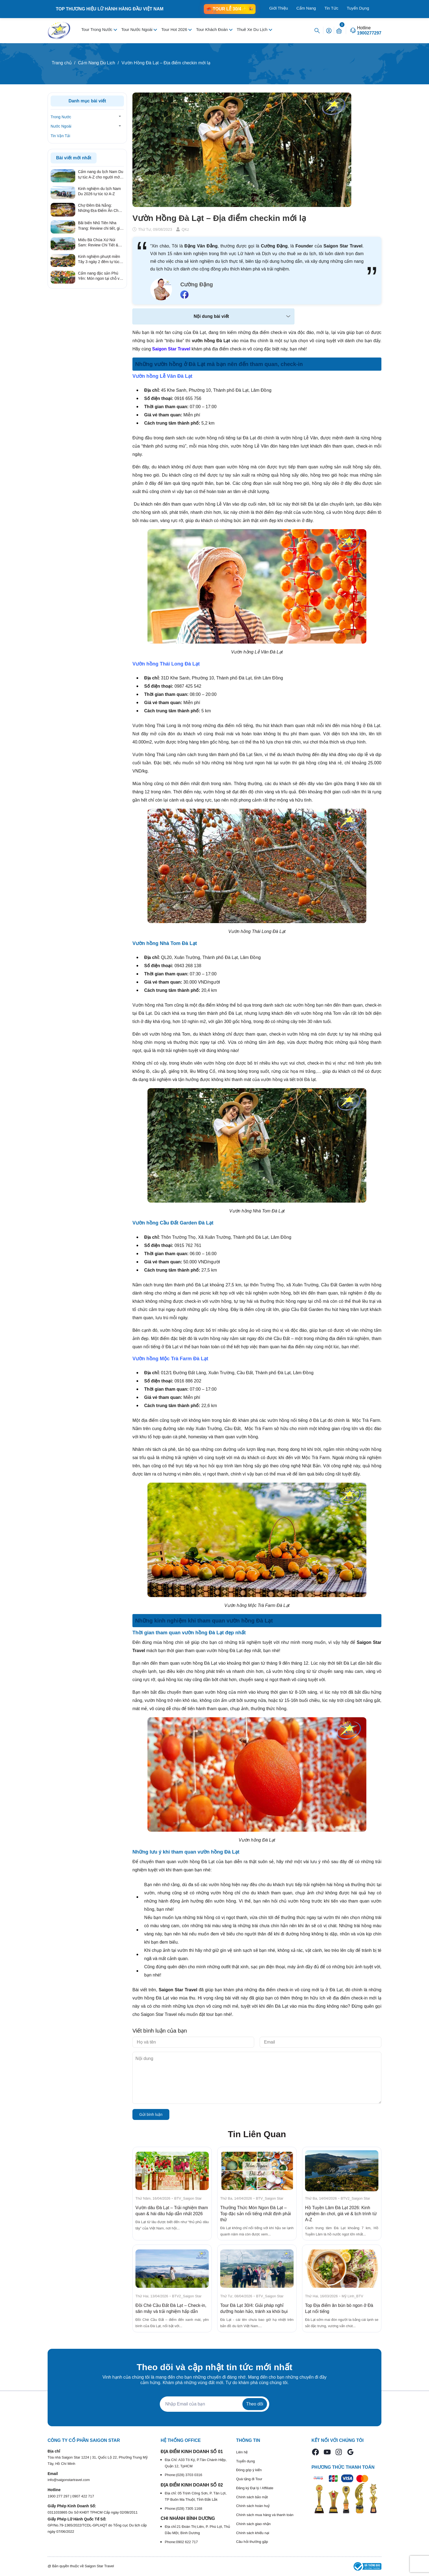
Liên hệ (242, 2452)
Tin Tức (331, 8)
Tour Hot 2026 (174, 29)
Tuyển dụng (245, 2461)
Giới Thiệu (278, 8)
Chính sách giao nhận (253, 2524)
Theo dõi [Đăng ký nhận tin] (254, 2404)
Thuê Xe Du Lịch (253, 29)
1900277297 (369, 33)
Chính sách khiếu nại (252, 2533)
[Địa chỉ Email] (214, 2404)
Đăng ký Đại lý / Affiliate (254, 2488)
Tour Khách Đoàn (212, 29)
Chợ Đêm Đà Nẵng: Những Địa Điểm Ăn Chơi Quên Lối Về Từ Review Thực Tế (100, 208)
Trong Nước (61, 117)
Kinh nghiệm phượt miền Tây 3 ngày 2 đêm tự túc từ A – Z (99, 259)
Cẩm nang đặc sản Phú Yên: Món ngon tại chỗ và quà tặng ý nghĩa (99, 276)
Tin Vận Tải (60, 136)
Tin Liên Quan (257, 2134)
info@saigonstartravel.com (69, 2480)
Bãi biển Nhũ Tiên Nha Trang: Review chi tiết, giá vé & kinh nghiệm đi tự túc (100, 226)
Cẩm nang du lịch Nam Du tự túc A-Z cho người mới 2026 (100, 174)
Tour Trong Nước (97, 29)
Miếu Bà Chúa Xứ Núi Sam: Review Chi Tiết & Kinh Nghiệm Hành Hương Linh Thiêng (100, 243)
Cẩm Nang (306, 8)
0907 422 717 (83, 2496)
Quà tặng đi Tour (249, 2479)
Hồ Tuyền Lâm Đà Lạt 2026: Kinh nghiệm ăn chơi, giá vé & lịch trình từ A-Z (341, 2213)
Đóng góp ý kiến (249, 2470)
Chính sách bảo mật (252, 2497)
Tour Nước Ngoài (137, 29)
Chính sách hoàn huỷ (253, 2506)
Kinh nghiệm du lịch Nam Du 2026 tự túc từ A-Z (99, 191)
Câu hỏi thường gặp (252, 2542)
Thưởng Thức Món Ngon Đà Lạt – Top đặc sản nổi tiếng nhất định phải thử (255, 2213)
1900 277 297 (59, 2496)
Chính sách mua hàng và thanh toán (265, 2515)
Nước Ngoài (61, 126)
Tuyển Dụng (358, 8)
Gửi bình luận (151, 2114)
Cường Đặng (196, 284)
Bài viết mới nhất (73, 157)
